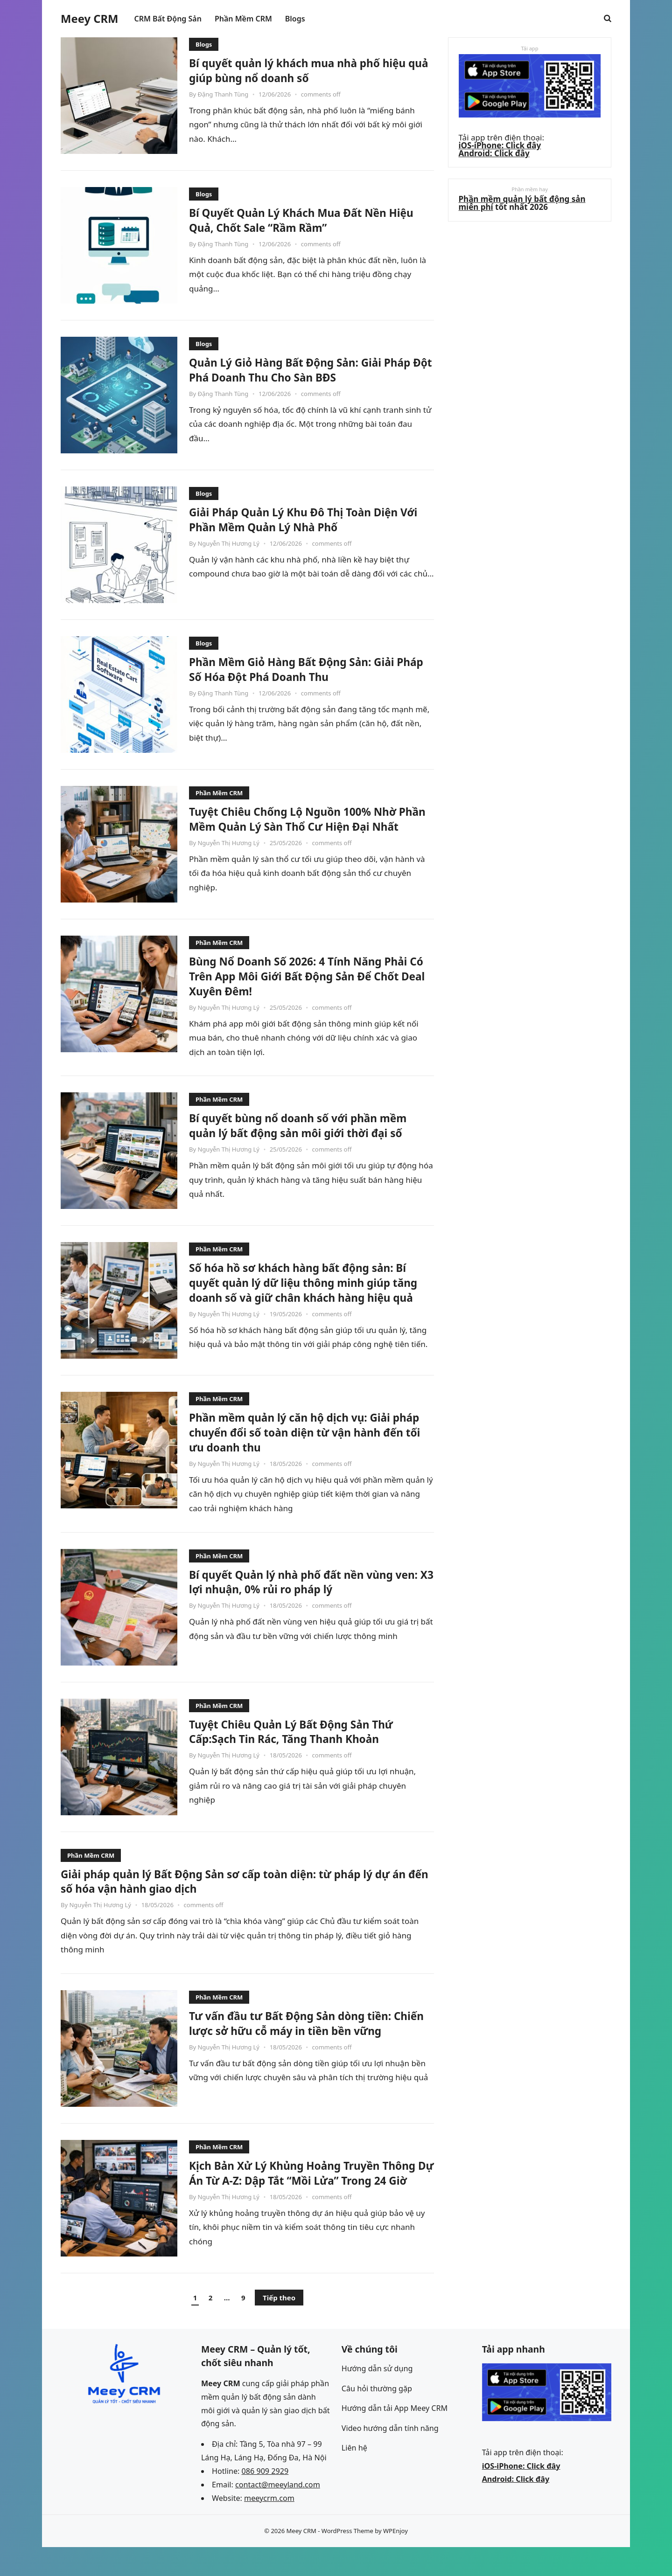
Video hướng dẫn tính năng (390, 2457)
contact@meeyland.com (277, 2514)
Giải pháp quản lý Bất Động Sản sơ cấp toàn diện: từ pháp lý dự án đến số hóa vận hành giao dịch (247, 1903)
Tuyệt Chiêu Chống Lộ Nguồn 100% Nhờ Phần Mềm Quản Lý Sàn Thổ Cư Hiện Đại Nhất (307, 826)
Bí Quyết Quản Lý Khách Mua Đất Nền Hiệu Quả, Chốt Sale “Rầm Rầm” (300, 219)
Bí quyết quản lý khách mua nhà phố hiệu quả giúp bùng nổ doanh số (297, 70)
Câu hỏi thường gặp (377, 2417)
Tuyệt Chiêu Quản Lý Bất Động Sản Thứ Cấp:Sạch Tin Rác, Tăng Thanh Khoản (304, 1753)
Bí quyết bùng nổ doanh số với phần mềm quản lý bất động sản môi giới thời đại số (307, 1140)
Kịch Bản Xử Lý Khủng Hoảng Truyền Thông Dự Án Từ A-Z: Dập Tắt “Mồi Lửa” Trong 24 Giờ (304, 2202)
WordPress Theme (347, 2559)
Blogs (204, 44)
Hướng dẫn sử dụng (377, 2397)
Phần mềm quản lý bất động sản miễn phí (523, 207)
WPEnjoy (395, 2559)
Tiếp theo (279, 2326)
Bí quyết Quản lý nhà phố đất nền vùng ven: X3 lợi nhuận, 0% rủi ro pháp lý (304, 1603)
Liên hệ (354, 2477)
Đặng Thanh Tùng (222, 94)
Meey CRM (89, 18)
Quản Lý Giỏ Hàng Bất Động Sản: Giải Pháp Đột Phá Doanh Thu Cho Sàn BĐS (301, 369)
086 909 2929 (265, 2500)
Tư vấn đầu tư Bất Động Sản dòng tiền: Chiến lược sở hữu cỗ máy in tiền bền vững (303, 2052)
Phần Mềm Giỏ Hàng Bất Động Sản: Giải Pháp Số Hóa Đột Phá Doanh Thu (305, 668)
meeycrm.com (269, 2527)
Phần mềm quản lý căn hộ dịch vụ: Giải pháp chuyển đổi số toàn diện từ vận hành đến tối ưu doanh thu (302, 1454)
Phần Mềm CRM (219, 793)
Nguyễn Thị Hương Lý (228, 543)
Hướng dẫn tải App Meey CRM (395, 2437)
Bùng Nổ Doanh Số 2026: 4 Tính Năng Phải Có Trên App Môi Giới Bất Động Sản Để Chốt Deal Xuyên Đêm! (306, 983)
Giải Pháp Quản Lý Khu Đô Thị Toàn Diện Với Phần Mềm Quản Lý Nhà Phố (307, 519)
